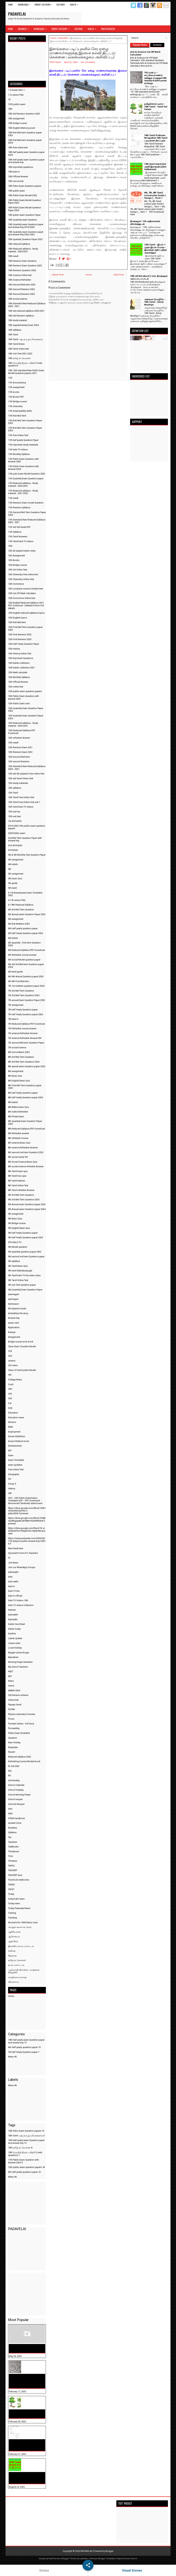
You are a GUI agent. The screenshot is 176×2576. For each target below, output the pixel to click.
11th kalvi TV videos (18, 449)
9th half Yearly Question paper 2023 (25, 1237)
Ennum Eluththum (16, 1436)
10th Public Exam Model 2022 (22, 195)
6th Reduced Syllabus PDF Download (26, 950)
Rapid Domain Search (127, 2558)
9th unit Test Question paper (22, 1285)
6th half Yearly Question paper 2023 (25, 933)
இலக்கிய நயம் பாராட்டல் (21, 1946)
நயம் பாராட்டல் (16, 1965)
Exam (10, 1455)
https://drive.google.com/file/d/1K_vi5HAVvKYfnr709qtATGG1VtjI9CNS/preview (26, 1531)
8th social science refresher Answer (25, 1166)
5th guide (12, 883)
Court (10, 1384)
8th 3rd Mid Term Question (21, 1057)
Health (75, 4)
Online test (13, 1700)
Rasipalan (13, 1747)
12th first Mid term (17, 622)
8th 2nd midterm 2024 (19, 1052)
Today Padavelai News (19, 1908)
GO (9, 1479)
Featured (60, 4)
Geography (13, 1474)
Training (12, 1913)
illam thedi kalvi (15, 1548)
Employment (14, 1431)
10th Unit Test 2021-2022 (20, 353)
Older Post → (119, 274)
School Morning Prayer (19, 1794)
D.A (10, 1403)
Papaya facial (14, 1704)
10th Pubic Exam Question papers (24, 186)
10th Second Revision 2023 (21, 294)
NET (10, 1676)
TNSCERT (12, 1870)
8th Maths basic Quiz (18, 1107)
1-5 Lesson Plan (16, 95)
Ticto (10, 1856)
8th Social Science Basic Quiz (22, 1162)
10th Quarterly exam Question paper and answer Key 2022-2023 (25, 233)
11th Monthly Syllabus (19, 454)
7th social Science (17, 1047)
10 (9, 99)
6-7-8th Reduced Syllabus (20, 904)
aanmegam (13, 1294)
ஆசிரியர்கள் (14, 1932)
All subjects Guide (17, 1308)
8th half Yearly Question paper (23, 1093)
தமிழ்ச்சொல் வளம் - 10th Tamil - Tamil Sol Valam (26, 2414)
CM (9, 1374)
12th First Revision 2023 (19, 639)
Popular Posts (140, 45)
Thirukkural (13, 1851)
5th (9, 869)
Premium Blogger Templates (102, 2558)
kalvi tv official (15, 1595)
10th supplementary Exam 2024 (23, 325)
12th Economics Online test (21, 598)
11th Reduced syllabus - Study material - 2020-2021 (23, 484)
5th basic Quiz (15, 878)
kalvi (10, 1576)
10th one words (16, 181)
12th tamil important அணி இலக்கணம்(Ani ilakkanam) (23, 2478)
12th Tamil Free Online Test (21, 797)
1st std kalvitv (15, 821)
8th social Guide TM (18, 1157)
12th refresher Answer (19, 737)
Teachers (12, 1842)
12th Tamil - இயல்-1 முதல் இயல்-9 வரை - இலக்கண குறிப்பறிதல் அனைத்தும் (155, 248)
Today (11, 1894)
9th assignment (15, 1213)
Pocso (11, 1719)
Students (12, 1827)
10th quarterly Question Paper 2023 (25, 239)
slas (10, 1808)
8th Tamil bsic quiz (17, 1176)
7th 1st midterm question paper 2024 (26, 986)
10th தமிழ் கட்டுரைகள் (19, 358)
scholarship (14, 1780)
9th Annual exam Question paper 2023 (27, 1204)
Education (13, 1412)
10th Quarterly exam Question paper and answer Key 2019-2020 (25, 225)
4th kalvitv (13, 864)
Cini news (13, 1365)
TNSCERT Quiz (15, 1875)
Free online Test (16, 1469)
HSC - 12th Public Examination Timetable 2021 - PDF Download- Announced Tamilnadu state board (25, 1501)
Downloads (25, 4)
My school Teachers (18, 1667)
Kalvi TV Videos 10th (18, 1600)
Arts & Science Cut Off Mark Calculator (23, 2348)
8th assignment (15, 1071)
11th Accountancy (17, 382)
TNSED (11, 1884)
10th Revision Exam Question (22, 261)
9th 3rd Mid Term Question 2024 (23, 1199)
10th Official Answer (18, 176)
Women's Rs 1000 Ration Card (23, 1922)
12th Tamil (13, 792)
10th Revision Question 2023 (22, 270)
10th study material (17, 320)
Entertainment (15, 1445)
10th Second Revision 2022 (21, 289)
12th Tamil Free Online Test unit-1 (24, 802)
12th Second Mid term (19, 757)
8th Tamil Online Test (18, 1185)
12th (10, 546)
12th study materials (18, 783)
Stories (44, 2570)
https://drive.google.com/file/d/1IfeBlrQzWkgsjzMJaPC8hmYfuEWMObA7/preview (26, 1521)
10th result (13, 256)
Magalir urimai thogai (18, 1652)
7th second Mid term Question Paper (26, 1042)
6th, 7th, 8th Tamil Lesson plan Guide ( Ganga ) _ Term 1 (155, 195)
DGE (10, 1408)
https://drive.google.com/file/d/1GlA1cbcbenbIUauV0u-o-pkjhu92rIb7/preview (27, 1511)
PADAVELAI (17, 14)
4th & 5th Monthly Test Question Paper (27, 855)
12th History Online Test (19, 653)
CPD (10, 1389)
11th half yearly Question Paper (23, 440)
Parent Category (44, 4)
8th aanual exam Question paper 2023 (26, 1066)
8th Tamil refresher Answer (21, 1190)
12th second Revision (18, 761)
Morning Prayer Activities (20, 1662)
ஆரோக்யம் (14, 1936)
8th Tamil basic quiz (18, 1171)
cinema (11, 1360)
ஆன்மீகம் (13, 1941)
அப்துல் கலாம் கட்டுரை (20, 1927)
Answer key (14, 1318)
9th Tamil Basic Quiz (18, 1266)
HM (10, 1493)
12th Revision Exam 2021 (20, 747)
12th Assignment (16, 555)
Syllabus (12, 1832)
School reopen (15, 1799)
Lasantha (83, 2558)
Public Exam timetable (19, 1733)
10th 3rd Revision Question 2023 (24, 113)
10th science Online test (20, 275)
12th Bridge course (17, 565)
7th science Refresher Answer (23, 1033)
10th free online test (18, 147)
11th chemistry (15, 406)
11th (10, 377)
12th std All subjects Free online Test (26, 773)
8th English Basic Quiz (19, 1080)
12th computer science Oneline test (25, 588)
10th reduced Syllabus (19, 244)
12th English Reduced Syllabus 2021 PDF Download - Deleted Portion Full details (26, 605)
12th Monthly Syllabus (19, 677)
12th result (13, 742)
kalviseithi (63, 38)
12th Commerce (16, 584)
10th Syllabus (14, 330)
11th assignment (16, 387)
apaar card (13, 1322)
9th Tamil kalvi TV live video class (24, 1275)
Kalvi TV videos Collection (21, 1605)
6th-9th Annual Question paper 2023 (25, 976)
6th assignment (15, 919)
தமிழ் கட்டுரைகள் (17, 1960)
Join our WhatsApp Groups (21, 1567)
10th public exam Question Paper (24, 215)
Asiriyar (11, 1332)
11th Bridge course (17, 401)
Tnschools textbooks (18, 1879)
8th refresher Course (18, 1138)
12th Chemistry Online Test (21, 579)
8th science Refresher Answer (23, 1147)
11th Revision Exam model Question (25, 502)
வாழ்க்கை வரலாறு (17, 1977)
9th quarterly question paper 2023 (24, 1251)
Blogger (109, 2551)
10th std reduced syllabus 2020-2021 (26, 311)
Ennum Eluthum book (18, 1441)
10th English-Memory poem (21, 128)
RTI (9, 1775)
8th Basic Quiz (15, 1076)
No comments (88, 62)
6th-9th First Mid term (18, 981)
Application (14, 1327)
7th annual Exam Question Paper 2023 (26, 1000)
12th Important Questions (20, 658)
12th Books (13, 560)
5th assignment (15, 873)
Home (10, 4)
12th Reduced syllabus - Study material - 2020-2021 (23, 724)
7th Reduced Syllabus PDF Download (26, 1024)
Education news (16, 1417)
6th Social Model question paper (24, 959)
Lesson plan (14, 1643)
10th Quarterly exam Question (22, 219)
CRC (10, 1398)
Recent (11, 1752)
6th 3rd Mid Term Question (21, 909)
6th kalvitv (13, 938)
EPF (10, 1450)
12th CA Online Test (17, 569)
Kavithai (12, 1633)
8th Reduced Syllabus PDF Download (26, 1128)
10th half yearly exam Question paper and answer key (26, 2041)
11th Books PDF (16, 397)
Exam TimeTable (16, 1460)
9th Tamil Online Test (18, 1280)
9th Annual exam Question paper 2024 (27, 1209)
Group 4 (12, 1483)
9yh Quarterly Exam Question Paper (25, 1289)
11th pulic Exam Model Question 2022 (26, 473)
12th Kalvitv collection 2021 (21, 667)
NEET (10, 1671)
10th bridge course (17, 123)
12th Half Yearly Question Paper (23, 644)
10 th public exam (16, 104)
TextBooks (13, 1846)
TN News (12, 1861)
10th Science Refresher (19, 280)
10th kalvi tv (14, 171)
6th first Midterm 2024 (19, 924)
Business (24, 28)
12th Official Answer (18, 682)
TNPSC (11, 1865)
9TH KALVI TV (14, 1242)
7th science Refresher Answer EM (24, 1038)
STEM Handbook (16, 1818)
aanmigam (13, 1299)
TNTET (11, 1889)
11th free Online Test (18, 435)
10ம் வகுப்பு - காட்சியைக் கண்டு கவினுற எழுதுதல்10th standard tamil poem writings (26, 2381)
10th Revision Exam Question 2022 (25, 265)
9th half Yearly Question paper (23, 1233)
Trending (12, 1917)
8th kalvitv (13, 1102)
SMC (10, 1813)
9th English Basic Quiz (19, 1228)
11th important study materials (23, 444)
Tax (9, 1837)
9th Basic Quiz (15, 1218)
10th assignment (16, 118)
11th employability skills (20, 411)
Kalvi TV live (14, 1591)
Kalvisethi (13, 1619)
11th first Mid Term (17, 415)
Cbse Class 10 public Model (22, 1346)
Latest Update (15, 1638)
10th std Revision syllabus (21, 315)
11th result (13, 498)
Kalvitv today (14, 1629)
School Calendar (16, 1785)
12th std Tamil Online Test (20, 778)
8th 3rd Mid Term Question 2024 (23, 1061)
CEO (10, 1356)
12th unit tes (14, 811)
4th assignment (15, 859)
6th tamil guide (15, 971)
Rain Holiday (14, 1742)
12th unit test (14, 816)
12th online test (15, 686)
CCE (10, 1351)
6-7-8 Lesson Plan (17, 900)
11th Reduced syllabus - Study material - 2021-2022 (23, 492)
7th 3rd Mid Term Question (21, 990)
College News (15, 1379)
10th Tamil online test (18, 348)
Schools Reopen (16, 1804)
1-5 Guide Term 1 (16, 90)
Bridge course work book (20, 1341)
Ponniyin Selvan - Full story (21, 1723)
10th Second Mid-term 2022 (21, 284)
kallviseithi (13, 1572)
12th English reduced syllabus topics (26, 613)
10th (10, 109)
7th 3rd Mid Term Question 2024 (23, 995)
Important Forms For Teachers (23, 1553)
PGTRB (11, 1709)
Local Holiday (15, 1647)
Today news (14, 1903)
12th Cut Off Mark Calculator (22, 593)
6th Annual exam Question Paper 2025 (26, 914)
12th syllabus (14, 788)
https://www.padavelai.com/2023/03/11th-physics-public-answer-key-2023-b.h (27, 1541)
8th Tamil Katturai (16, 1180)
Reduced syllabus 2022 (19, 1756)
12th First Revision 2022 (19, 634)
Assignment (14, 1337)
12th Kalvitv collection (19, 663)
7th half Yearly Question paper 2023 (25, 1014)
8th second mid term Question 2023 (25, 1152)
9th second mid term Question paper (26, 1256)
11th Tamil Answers (17, 536)
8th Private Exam (16, 1116)
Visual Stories (132, 2570)
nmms (11, 1685)
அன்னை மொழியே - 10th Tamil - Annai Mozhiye (155, 302)
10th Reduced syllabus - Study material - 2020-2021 (23, 250)
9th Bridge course (17, 1223)
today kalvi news (16, 1899)
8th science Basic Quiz (19, 1142)
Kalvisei (12, 1610)
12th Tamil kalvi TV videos (20, 806)
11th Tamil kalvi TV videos (20, 541)
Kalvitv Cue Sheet (16, 1624)
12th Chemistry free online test (23, 574)
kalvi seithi (13, 1581)
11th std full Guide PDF (19, 527)
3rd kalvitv (13, 850)
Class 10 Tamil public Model (22, 1370)
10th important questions (20, 167)
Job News (13, 1562)
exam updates (15, 1465)
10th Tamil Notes (16, 344)
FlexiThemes (54, 2558)
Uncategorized (108, 29)
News (11, 1681)
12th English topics (17, 617)
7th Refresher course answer (22, 1028)
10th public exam (16, 190)
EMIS (10, 1427)
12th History (14, 648)
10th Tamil (13, 334)
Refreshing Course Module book (24, 1761)
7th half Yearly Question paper (23, 1009)
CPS (10, 1394)
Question (12, 1738)
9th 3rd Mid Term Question (21, 1195)
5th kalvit (12, 888)
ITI (9, 1558)
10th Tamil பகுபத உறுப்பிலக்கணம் (25, 339)
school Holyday (16, 1790)
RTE (10, 1771)
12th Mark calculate (17, 672)
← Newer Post (57, 274)
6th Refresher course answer (22, 955)
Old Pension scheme (18, 1695)
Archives (157, 45)
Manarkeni (13, 1657)
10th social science (17, 299)
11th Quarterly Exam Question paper (25, 478)
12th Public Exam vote (19, 703)
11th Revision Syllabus (19, 507)
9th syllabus (14, 1261)
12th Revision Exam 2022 (20, 752)
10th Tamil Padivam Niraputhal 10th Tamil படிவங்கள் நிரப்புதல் (23, 2445)
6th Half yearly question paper (23, 928)
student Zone (14, 1823)
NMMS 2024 (14, 1690)
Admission (13, 1304)
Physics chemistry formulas (21, 1714)
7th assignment (15, 1005)
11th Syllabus (14, 532)
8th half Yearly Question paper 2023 (25, 1097)
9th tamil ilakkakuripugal (20, 1270)
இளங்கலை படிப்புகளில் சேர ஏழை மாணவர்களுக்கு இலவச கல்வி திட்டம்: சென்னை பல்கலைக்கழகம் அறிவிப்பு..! (82, 52)
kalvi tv (11, 1586)
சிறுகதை (12, 1955)
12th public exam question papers (25, 691)
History (11, 1488)
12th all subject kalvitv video (22, 550)
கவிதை (11, 1951)
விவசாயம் (13, 1982)
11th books (13, 392)
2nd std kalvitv (15, 845)
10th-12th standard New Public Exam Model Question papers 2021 (26, 371)
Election (12, 1422)
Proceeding (13, 1728)
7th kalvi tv (13, 1019)
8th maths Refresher (18, 1111)
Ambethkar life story (18, 1313)
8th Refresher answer (18, 1133)
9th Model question (17, 1247)
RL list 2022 (13, 1766)
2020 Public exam (16, 833)
